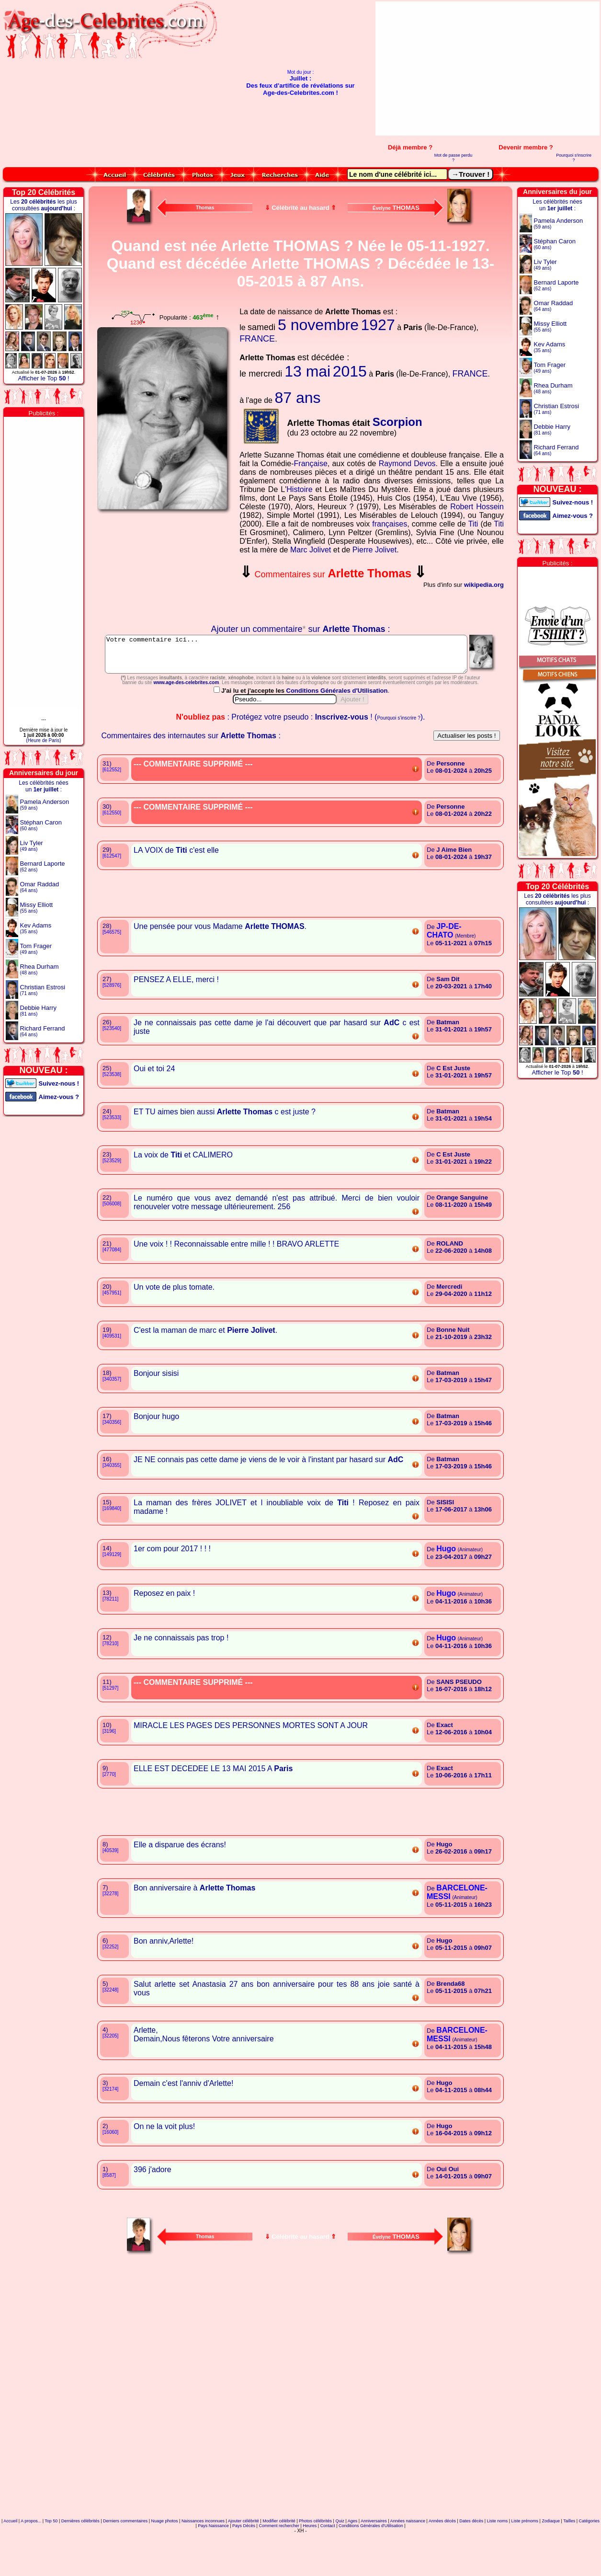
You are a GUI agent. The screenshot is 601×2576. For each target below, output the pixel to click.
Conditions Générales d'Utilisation (337, 733)
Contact (327, 2568)
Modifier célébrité (278, 2563)
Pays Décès (243, 2568)
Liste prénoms (525, 2563)
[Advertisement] (494, 68)
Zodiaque (551, 2563)
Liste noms (497, 2563)
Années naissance (408, 2563)
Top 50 (51, 2563)
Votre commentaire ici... (301, 658)
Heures (310, 2568)
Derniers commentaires (125, 2563)
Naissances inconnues (203, 2563)
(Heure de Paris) (43, 740)
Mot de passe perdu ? (453, 157)
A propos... (31, 2563)
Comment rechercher (279, 2568)
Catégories (589, 2563)
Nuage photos (164, 2563)
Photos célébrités (315, 2563)
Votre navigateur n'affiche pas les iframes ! (165, 569)
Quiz (339, 2563)
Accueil (10, 2563)
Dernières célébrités (80, 2563)
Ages (353, 2563)
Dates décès (471, 2563)
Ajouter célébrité (243, 2563)
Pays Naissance (213, 2568)
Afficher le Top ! (43, 378)
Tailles (569, 2563)
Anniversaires (374, 2563)
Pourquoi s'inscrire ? (573, 157)
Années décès (442, 2563)
